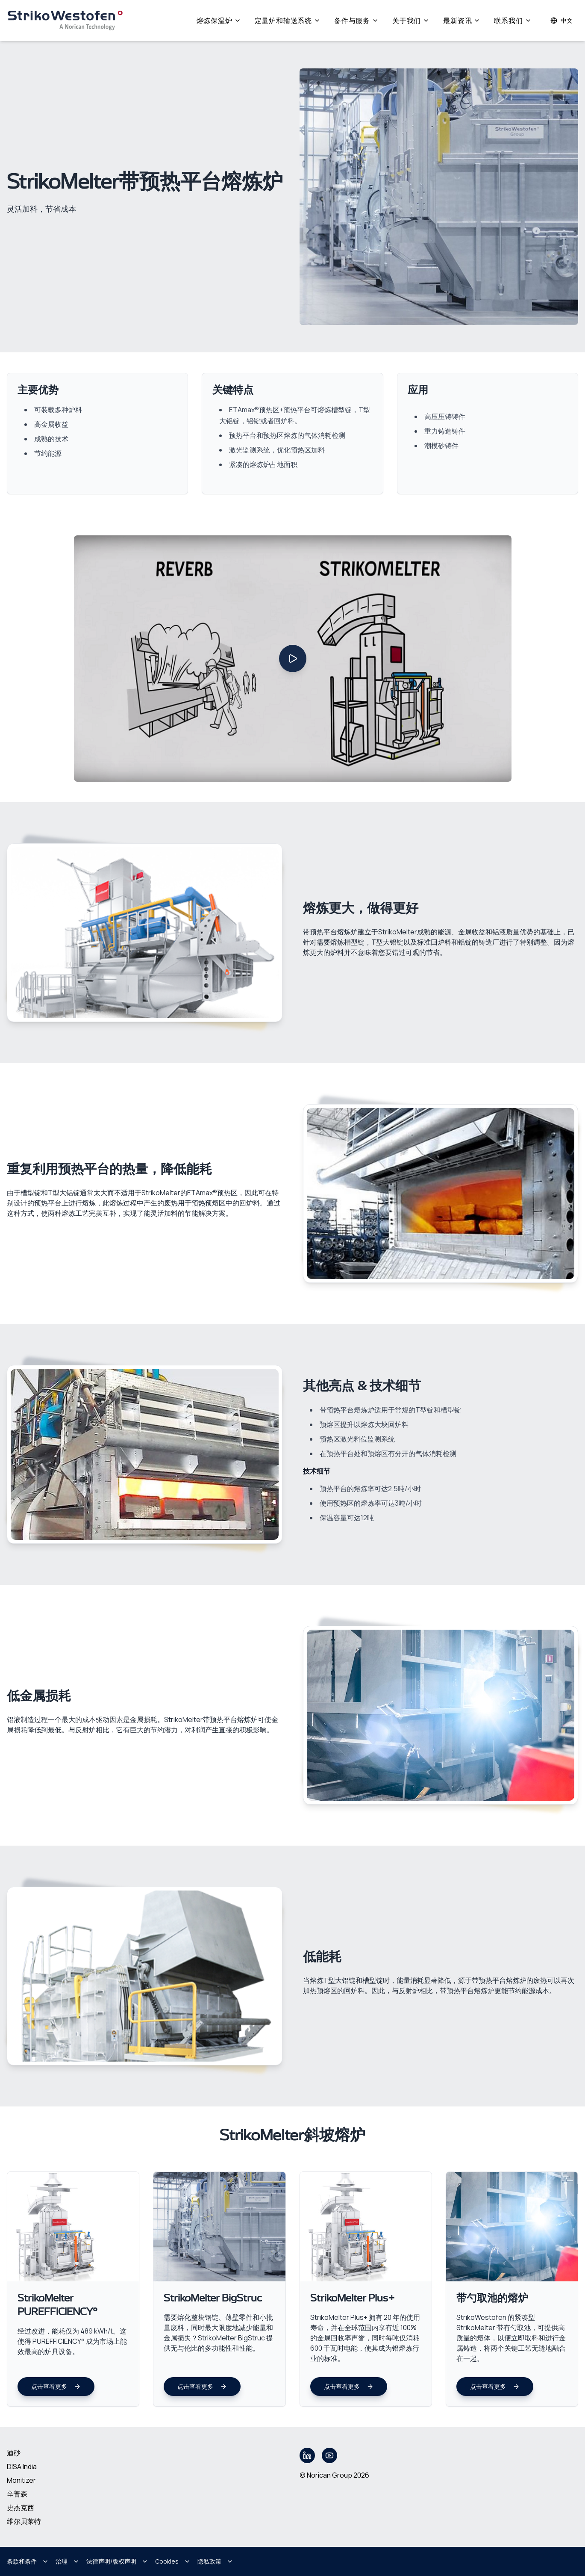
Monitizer (21, 2480)
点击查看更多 (56, 2386)
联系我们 (512, 20)
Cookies (173, 2561)
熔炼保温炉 (219, 20)
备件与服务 (356, 20)
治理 (67, 2561)
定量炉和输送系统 (287, 20)
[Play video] (292, 658)
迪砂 (14, 2453)
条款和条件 (28, 2561)
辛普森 (17, 2494)
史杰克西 (20, 2507)
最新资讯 (461, 20)
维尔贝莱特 (24, 2521)
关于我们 (410, 20)
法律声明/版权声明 (117, 2561)
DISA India (22, 2466)
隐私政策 (215, 2561)
